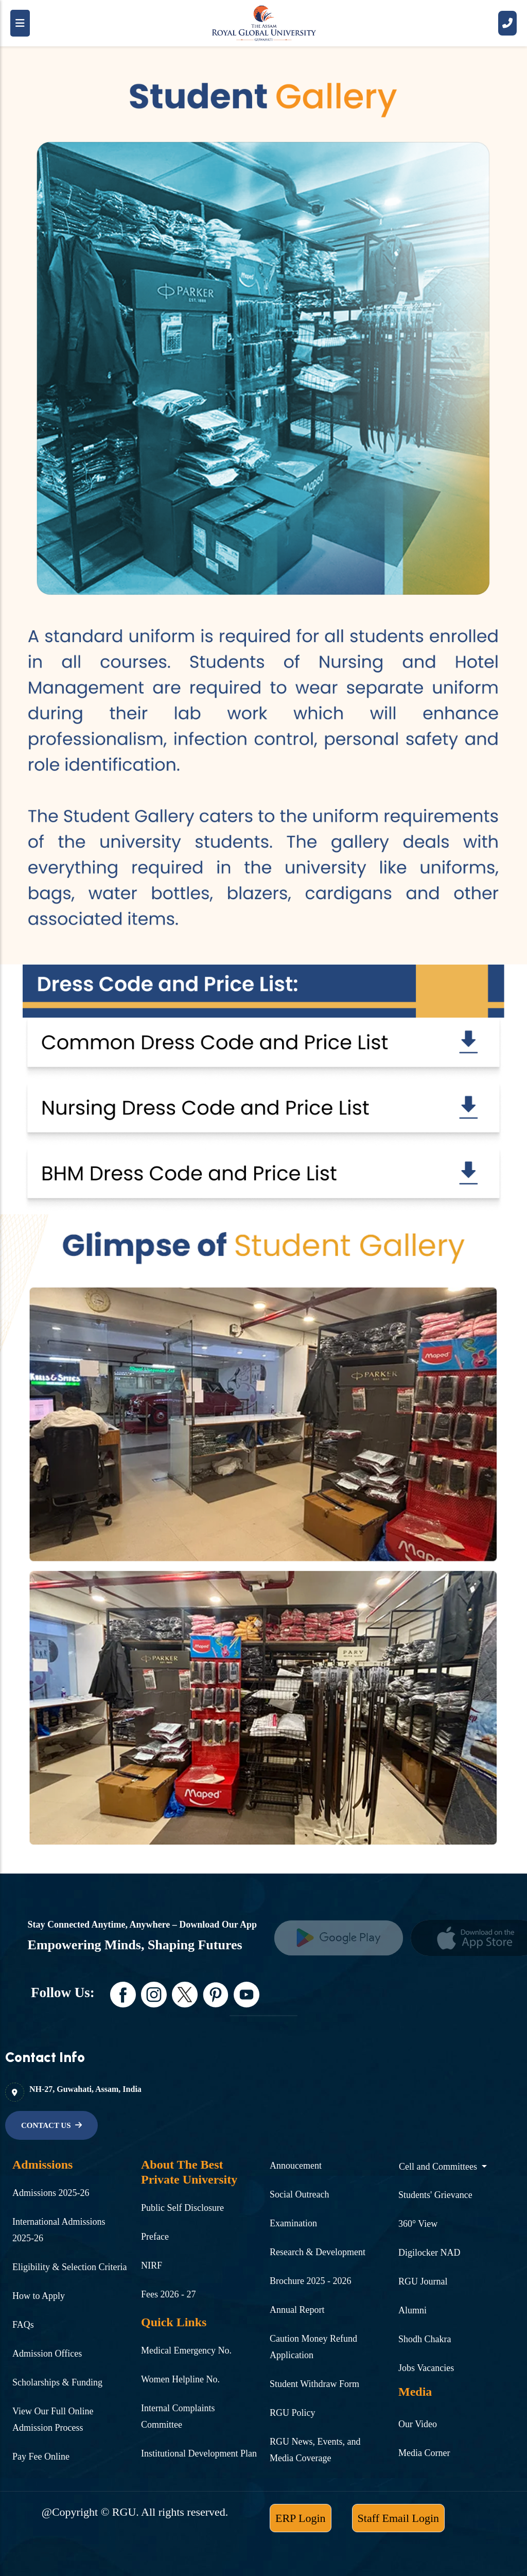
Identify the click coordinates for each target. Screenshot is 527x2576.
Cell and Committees (439, 2166)
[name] (51, 2125)
